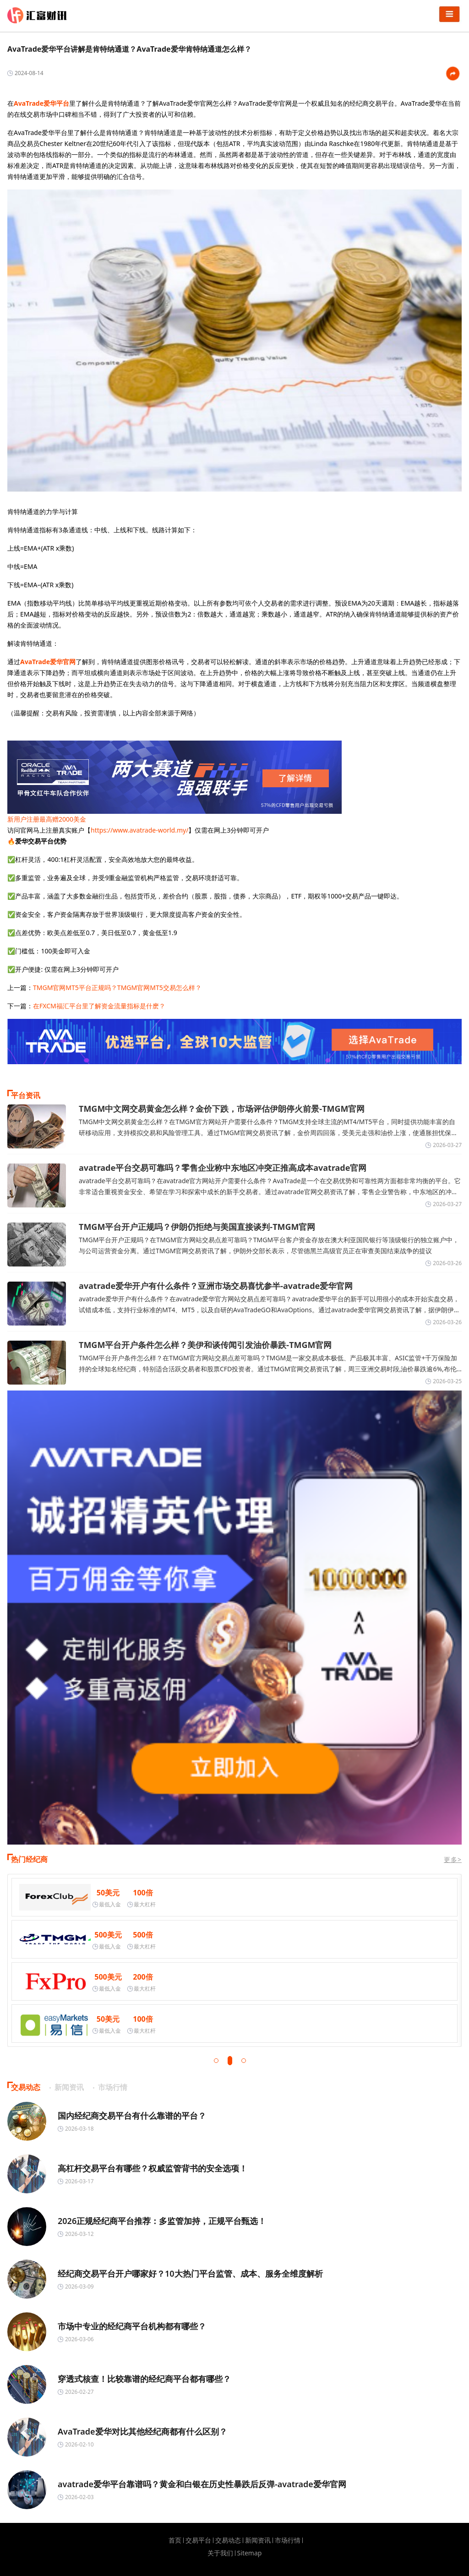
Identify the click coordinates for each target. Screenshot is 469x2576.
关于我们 (220, 2553)
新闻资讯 (258, 2540)
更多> (453, 1859)
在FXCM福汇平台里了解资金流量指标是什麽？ (99, 1005)
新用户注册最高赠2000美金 (46, 819)
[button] (216, 2060)
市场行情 (287, 2540)
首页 (175, 2540)
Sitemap (249, 2553)
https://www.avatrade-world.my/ (139, 830)
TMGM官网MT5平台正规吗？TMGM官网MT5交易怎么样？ (117, 987)
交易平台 (198, 2540)
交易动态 (228, 2540)
